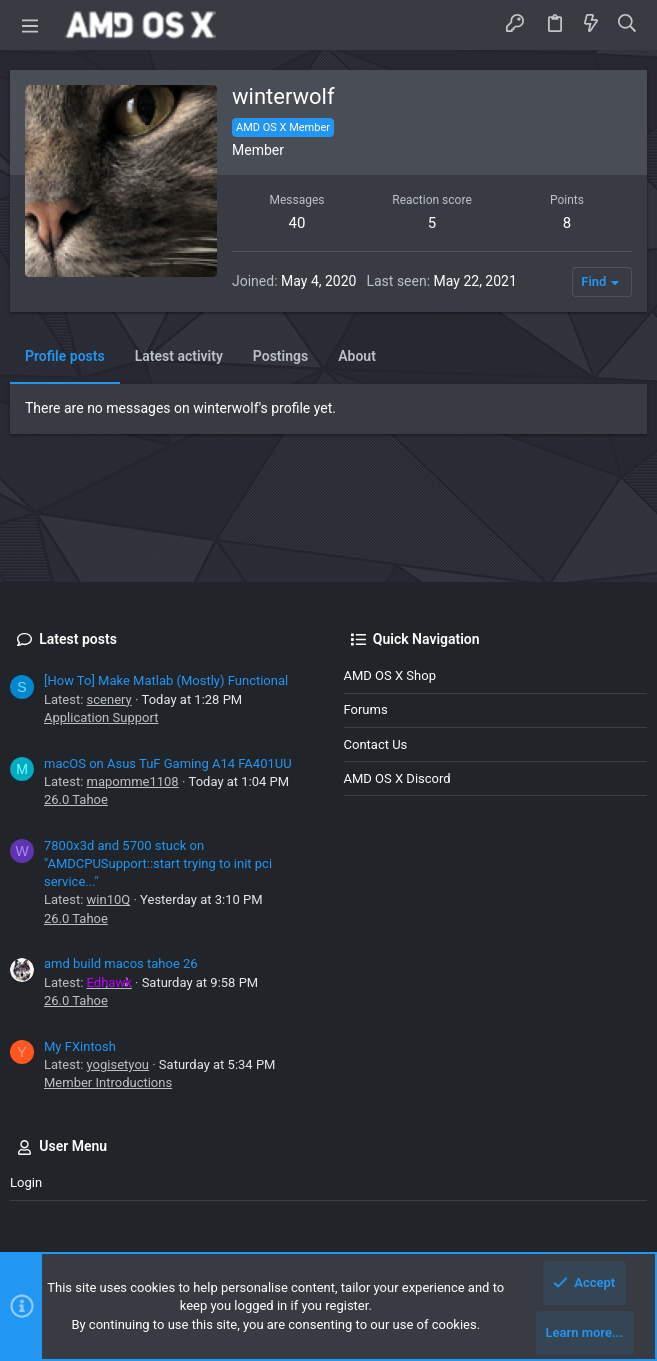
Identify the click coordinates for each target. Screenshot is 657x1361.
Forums (366, 709)
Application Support (101, 717)
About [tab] (357, 356)
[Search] (627, 25)
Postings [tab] (280, 356)
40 (297, 223)
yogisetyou (118, 1064)
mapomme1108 (133, 781)
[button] (30, 25)
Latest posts (78, 639)
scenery (109, 699)
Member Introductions (108, 1082)
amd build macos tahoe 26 (121, 963)
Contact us (376, 744)
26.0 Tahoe (76, 799)
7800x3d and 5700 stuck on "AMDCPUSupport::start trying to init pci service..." (158, 863)
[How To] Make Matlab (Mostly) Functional (166, 680)
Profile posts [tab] (65, 356)
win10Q (109, 899)
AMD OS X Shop (390, 675)
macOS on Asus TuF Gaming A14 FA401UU (168, 763)
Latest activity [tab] (179, 356)
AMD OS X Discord (397, 778)
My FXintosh (80, 1046)
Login (26, 1182)
